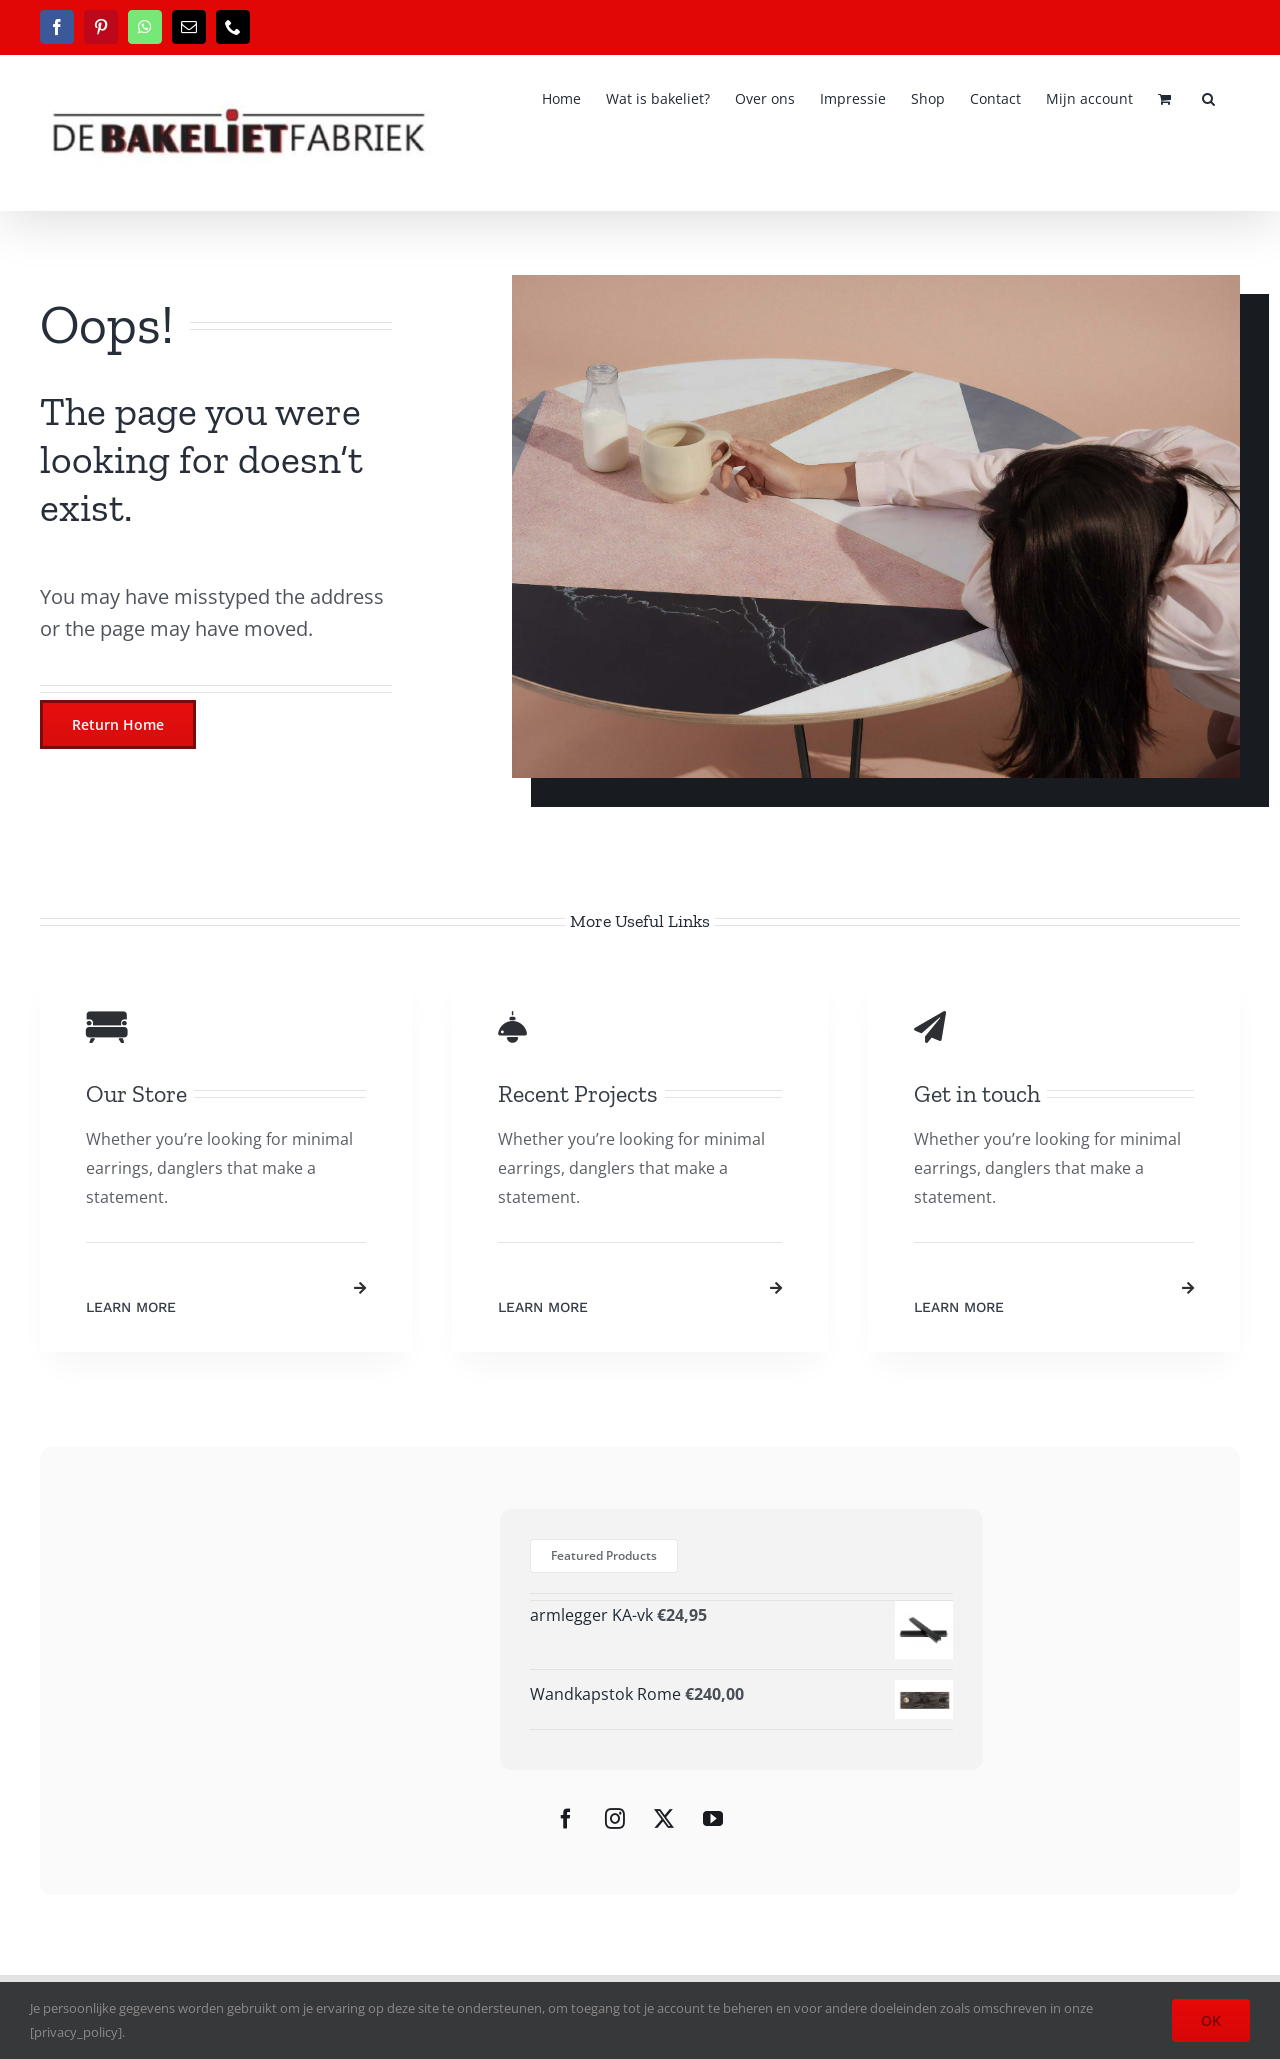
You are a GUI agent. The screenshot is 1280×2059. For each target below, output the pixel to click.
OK (1211, 2020)
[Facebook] (566, 1819)
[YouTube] (713, 1819)
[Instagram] (615, 1819)
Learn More (131, 1307)
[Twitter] (664, 1819)
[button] (1208, 97)
